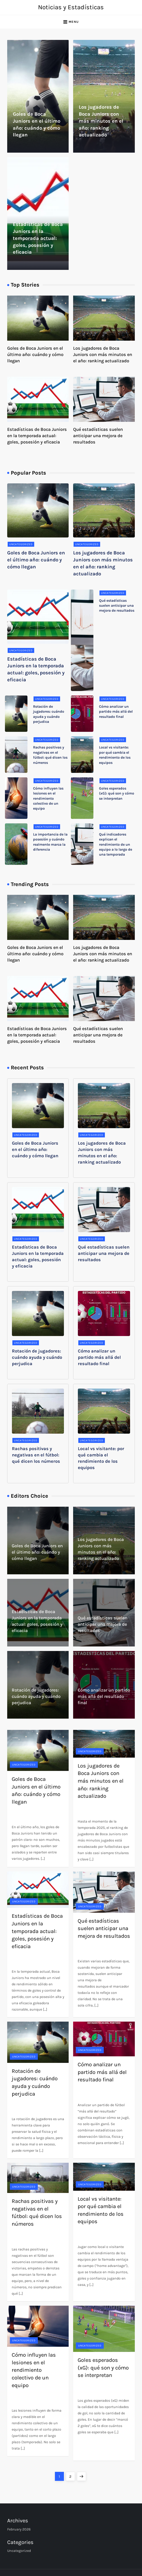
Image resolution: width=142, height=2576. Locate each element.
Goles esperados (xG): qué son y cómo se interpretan (116, 793)
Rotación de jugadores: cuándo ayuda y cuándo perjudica (37, 1357)
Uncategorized (21, 544)
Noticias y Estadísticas (71, 7)
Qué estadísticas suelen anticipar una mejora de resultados (98, 436)
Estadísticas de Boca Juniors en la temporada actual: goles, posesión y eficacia (38, 238)
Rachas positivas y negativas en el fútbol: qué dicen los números (36, 1455)
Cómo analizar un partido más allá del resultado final (116, 711)
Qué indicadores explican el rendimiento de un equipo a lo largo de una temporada (115, 844)
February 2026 (19, 2529)
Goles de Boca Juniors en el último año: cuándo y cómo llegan (35, 354)
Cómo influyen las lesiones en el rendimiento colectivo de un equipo (48, 798)
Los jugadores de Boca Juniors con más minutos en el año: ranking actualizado (101, 121)
